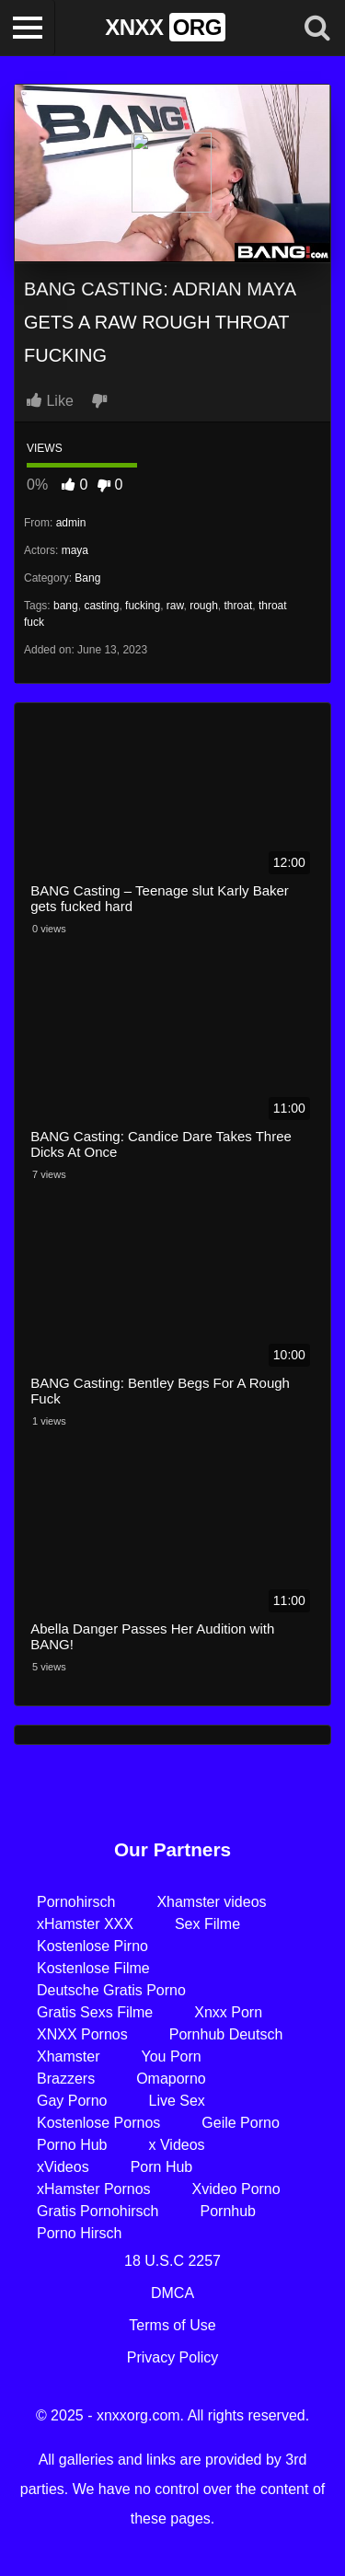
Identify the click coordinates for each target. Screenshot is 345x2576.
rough (204, 605)
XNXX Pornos (82, 2034)
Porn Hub (162, 2167)
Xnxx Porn (228, 2012)
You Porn (171, 2056)
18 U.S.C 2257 (172, 2261)
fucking (142, 605)
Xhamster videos (211, 1902)
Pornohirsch (76, 1902)
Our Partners (172, 1849)
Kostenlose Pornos (98, 2123)
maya (75, 550)
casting (101, 605)
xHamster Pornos (94, 2189)
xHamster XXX (85, 1924)
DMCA (172, 2293)
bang (65, 605)
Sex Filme (207, 1924)
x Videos (177, 2145)
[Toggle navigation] (27, 27)
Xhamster (68, 2056)
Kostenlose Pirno (92, 1946)
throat (238, 605)
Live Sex (176, 2100)
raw (175, 605)
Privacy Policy (173, 2357)
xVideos (63, 2167)
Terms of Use (172, 2325)
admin (71, 522)
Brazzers (66, 2078)
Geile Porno (240, 2123)
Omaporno (171, 2078)
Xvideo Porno (236, 2189)
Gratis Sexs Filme (95, 2012)
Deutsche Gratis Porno (111, 1990)
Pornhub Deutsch (226, 2034)
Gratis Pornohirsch (98, 2211)
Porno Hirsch (79, 2233)
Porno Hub (72, 2145)
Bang (87, 578)
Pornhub (229, 2211)
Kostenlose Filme (93, 1968)
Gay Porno (72, 2100)
